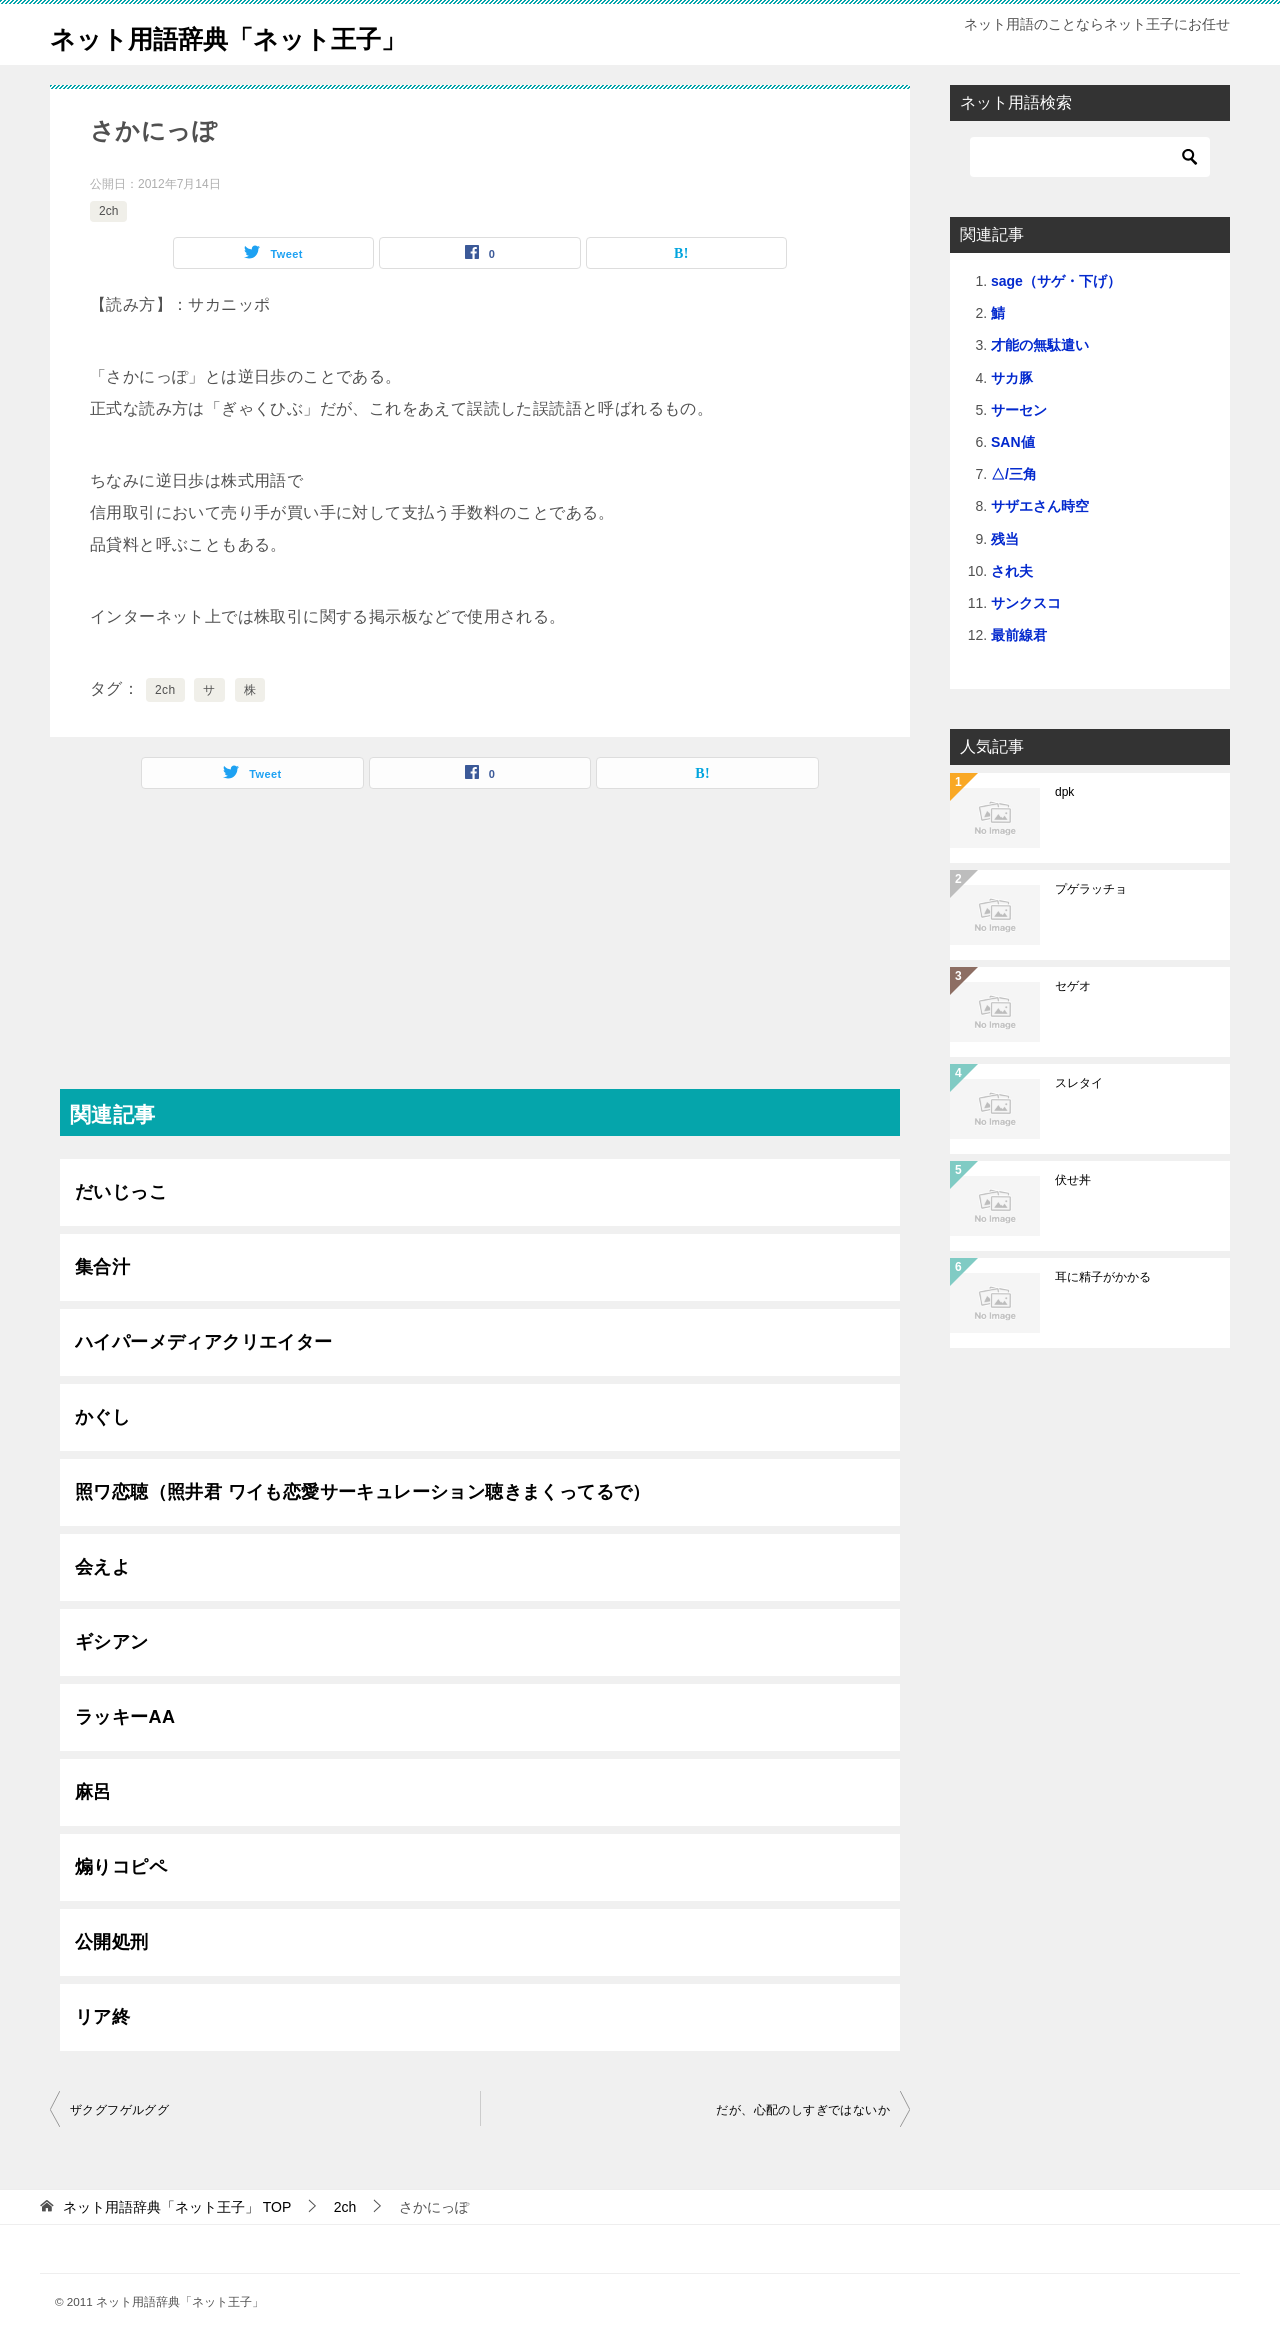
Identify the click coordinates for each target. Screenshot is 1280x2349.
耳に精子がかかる (1103, 1277)
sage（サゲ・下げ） (1056, 281)
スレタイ (1079, 1083)
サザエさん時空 (1040, 506)
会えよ (102, 1567)
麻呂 (93, 1792)
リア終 (102, 2017)
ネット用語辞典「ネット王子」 (263, 34)
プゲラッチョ (1091, 889)
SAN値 (1013, 442)
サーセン (1019, 410)
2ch (108, 211)
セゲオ (1073, 986)
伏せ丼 (1073, 1180)
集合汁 (102, 1267)
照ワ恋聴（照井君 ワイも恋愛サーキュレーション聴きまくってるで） (363, 1492)
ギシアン (112, 1642)
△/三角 (1014, 474)
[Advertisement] (480, 949)
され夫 (1012, 571)
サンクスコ (1026, 603)
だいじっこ (121, 1192)
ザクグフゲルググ (119, 2110)
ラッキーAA (125, 1717)
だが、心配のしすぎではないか (803, 2110)
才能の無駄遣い (1040, 345)
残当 (1005, 539)
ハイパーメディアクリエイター (204, 1342)
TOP (177, 2207)
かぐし (102, 1417)
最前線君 (1019, 635)
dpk (1064, 792)
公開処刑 (112, 1942)
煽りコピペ (121, 1867)
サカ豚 (1012, 378)
